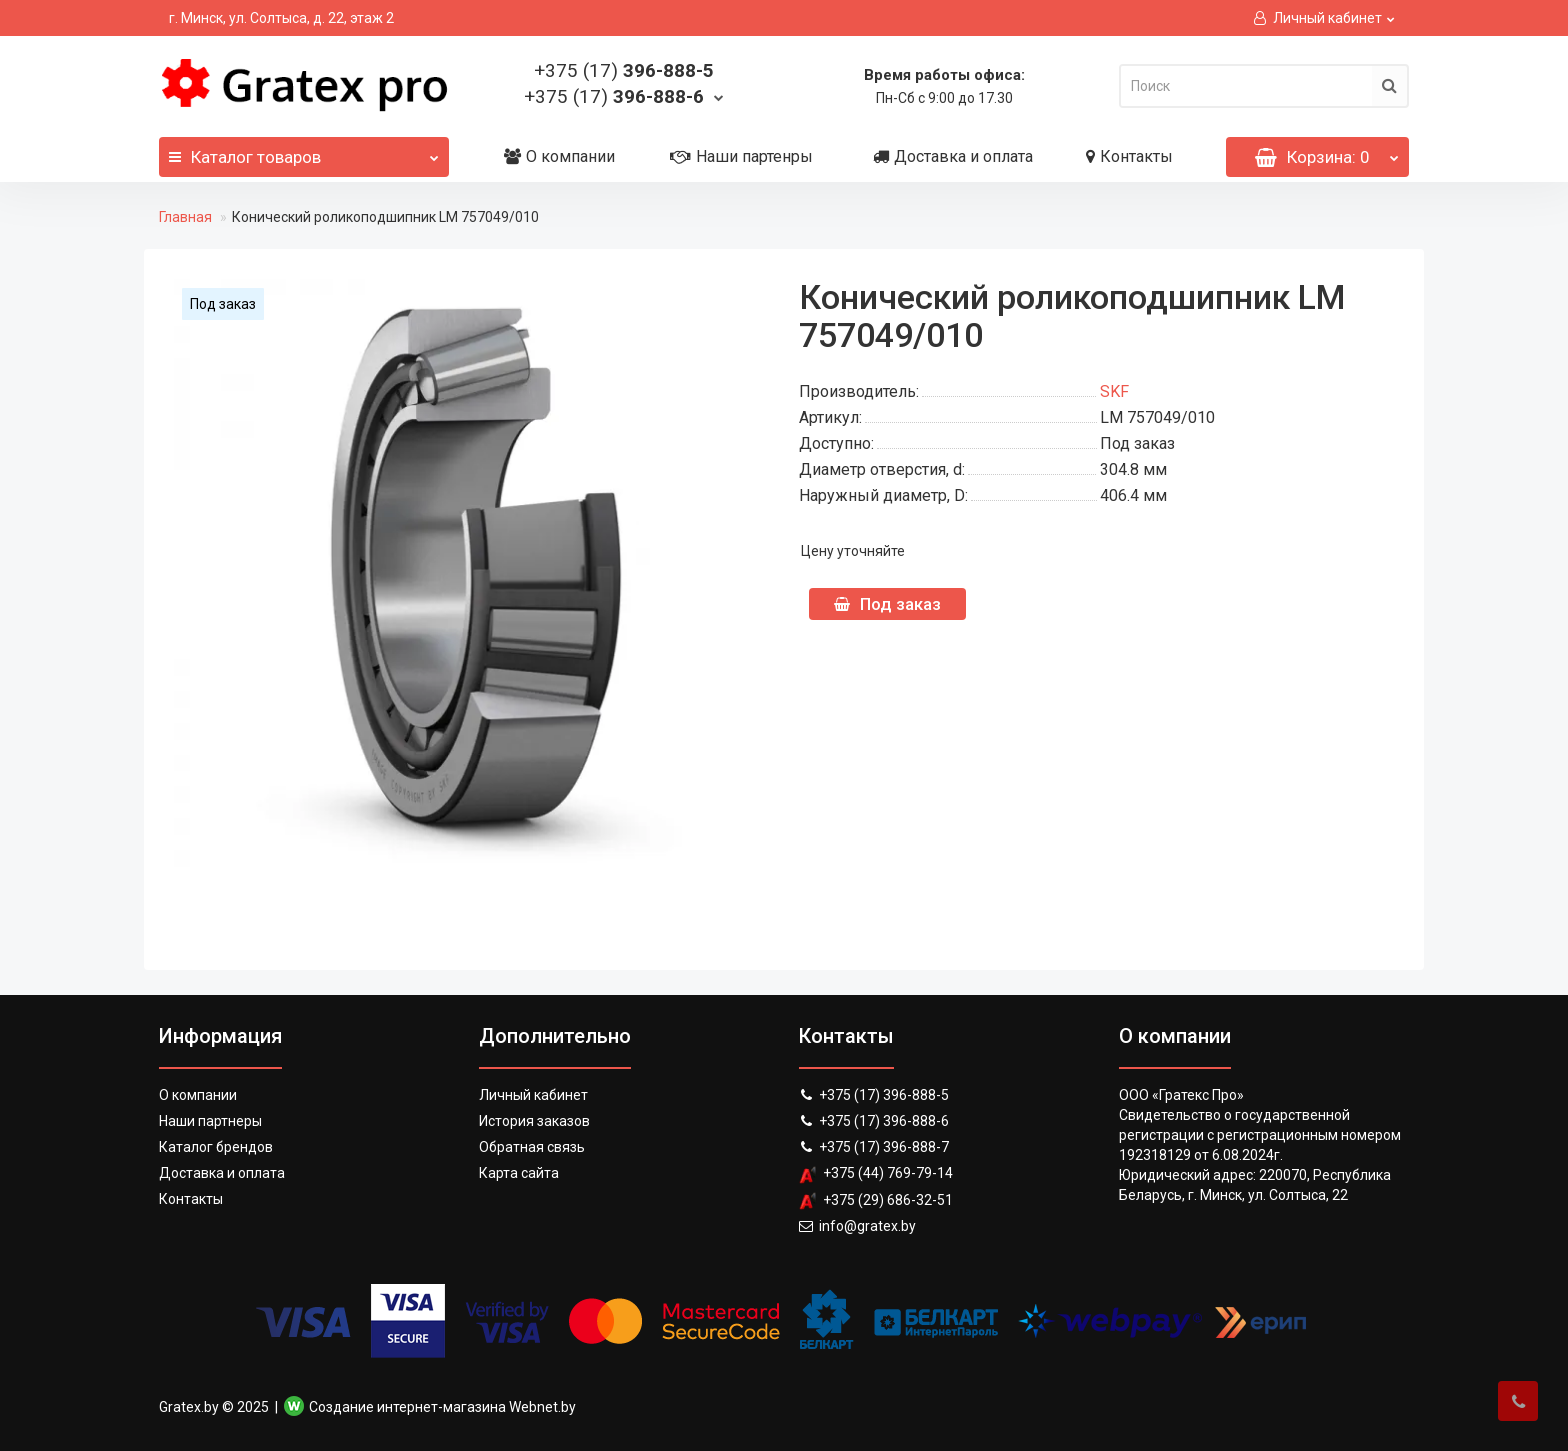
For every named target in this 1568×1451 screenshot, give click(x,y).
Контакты (1129, 156)
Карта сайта (519, 1173)
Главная (185, 217)
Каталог (304, 152)
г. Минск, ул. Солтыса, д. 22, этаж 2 (281, 18)
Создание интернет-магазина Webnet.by (442, 1407)
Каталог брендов (216, 1147)
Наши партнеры (210, 1121)
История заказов (534, 1121)
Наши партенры (741, 156)
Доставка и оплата (953, 156)
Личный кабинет (533, 1095)
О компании (559, 156)
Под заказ (887, 604)
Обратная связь (532, 1147)
